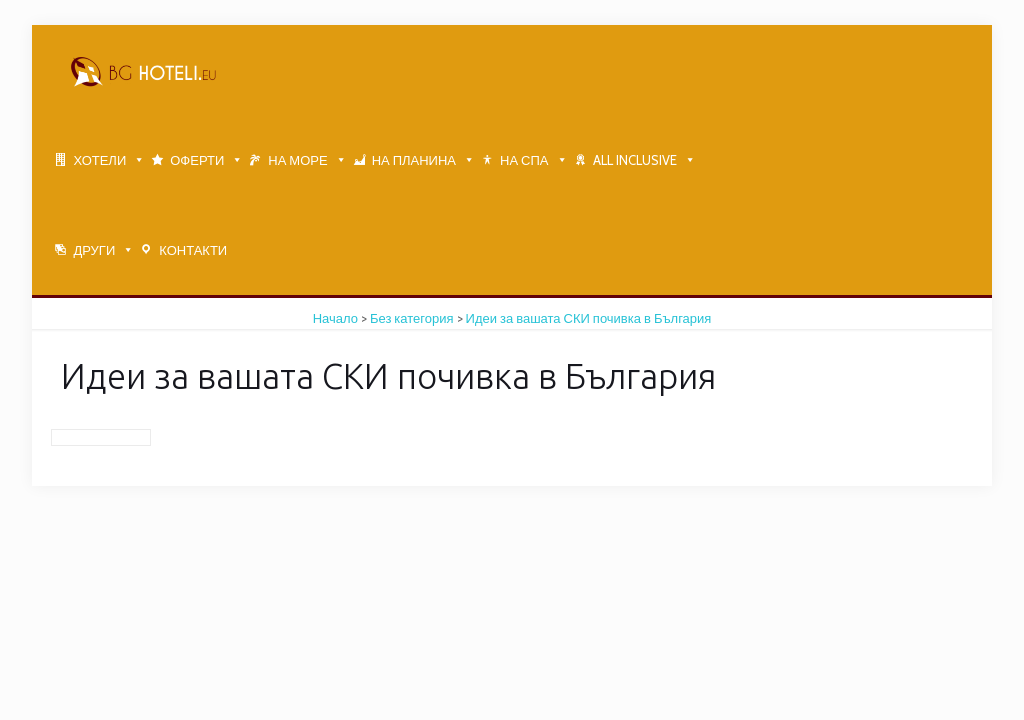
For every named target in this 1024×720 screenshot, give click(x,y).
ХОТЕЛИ (99, 160)
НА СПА (524, 160)
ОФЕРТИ (197, 160)
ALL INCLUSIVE (635, 160)
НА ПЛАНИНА (414, 160)
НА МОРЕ (297, 160)
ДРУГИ (94, 250)
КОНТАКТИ (193, 250)
